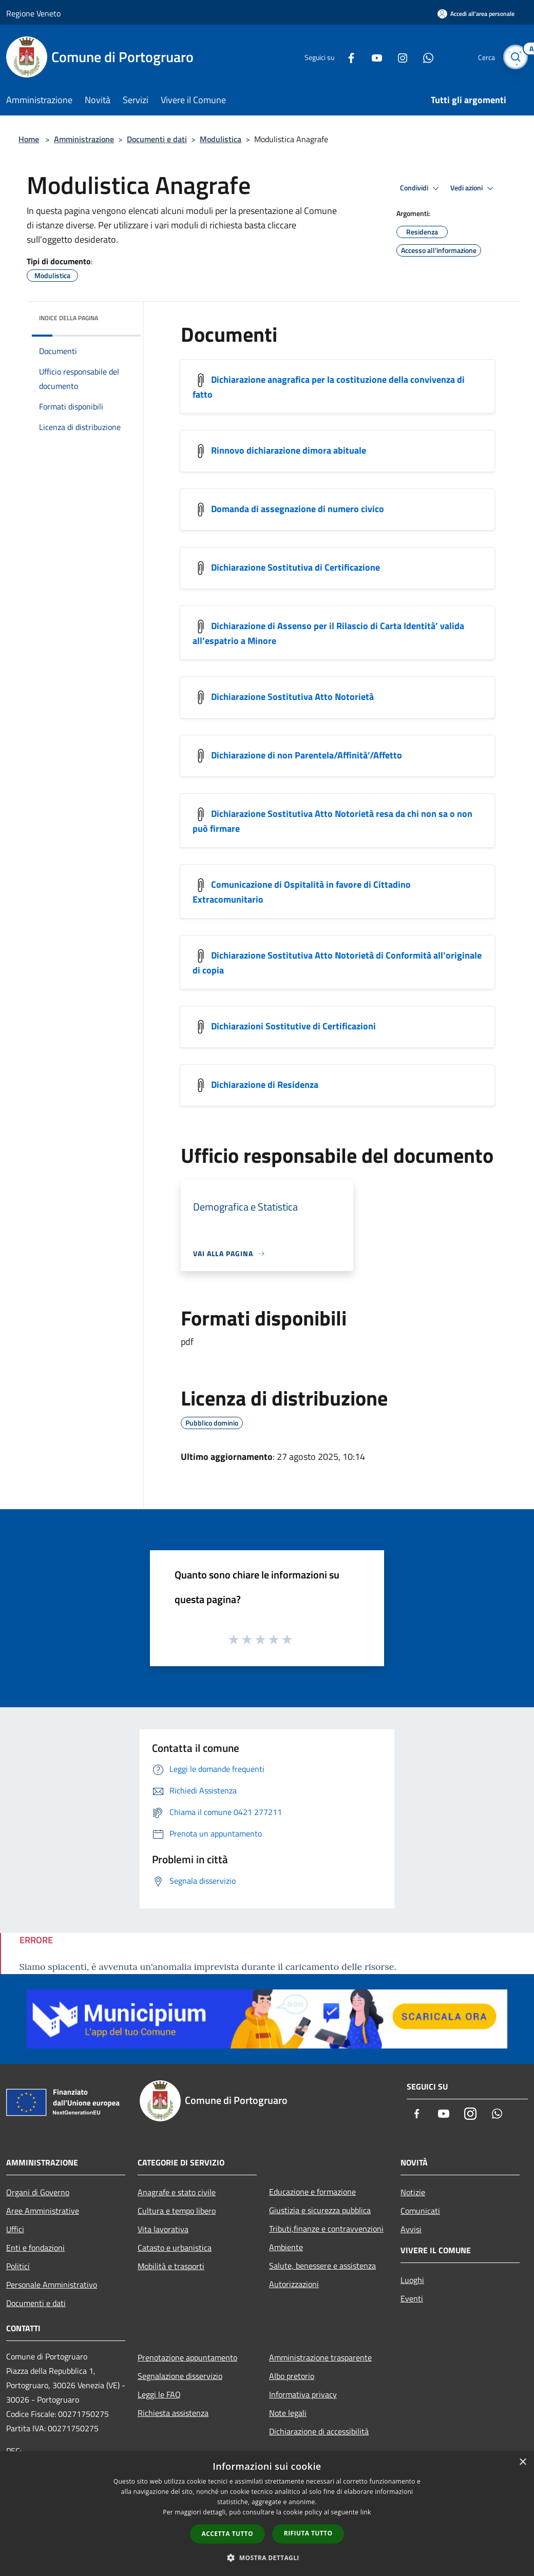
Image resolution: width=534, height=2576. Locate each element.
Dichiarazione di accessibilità (319, 2431)
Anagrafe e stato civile (177, 2192)
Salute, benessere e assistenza (322, 2265)
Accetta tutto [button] (227, 2533)
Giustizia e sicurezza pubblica (320, 2210)
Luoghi (412, 2280)
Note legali (288, 2413)
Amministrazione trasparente (320, 2357)
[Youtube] (373, 57)
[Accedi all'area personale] (476, 14)
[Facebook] (347, 57)
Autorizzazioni (294, 2284)
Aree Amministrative (42, 2210)
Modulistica (220, 139)
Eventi (411, 2298)
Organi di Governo (37, 2192)
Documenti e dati (157, 139)
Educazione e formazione (312, 2191)
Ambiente (286, 2247)
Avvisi (411, 2229)
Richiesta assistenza (173, 2413)
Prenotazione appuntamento (187, 2357)
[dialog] (267, 2513)
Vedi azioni (473, 188)
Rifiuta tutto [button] (308, 2533)
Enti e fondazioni (35, 2247)
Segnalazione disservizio (180, 2376)
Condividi (421, 188)
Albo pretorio (291, 2376)
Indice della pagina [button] (68, 318)
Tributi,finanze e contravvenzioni (326, 2228)
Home (28, 139)
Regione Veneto (33, 13)
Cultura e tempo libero (177, 2210)
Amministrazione (84, 139)
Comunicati (420, 2210)
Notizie (412, 2192)
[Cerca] (515, 57)
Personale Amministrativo (51, 2284)
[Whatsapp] (424, 57)
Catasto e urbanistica (175, 2247)
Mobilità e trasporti (171, 2266)
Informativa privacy (303, 2394)
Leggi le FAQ (159, 2394)
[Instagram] (398, 57)
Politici (18, 2266)
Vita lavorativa (163, 2229)
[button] (267, 2557)
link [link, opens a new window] (365, 2512)
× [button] (522, 2462)
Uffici (15, 2229)
